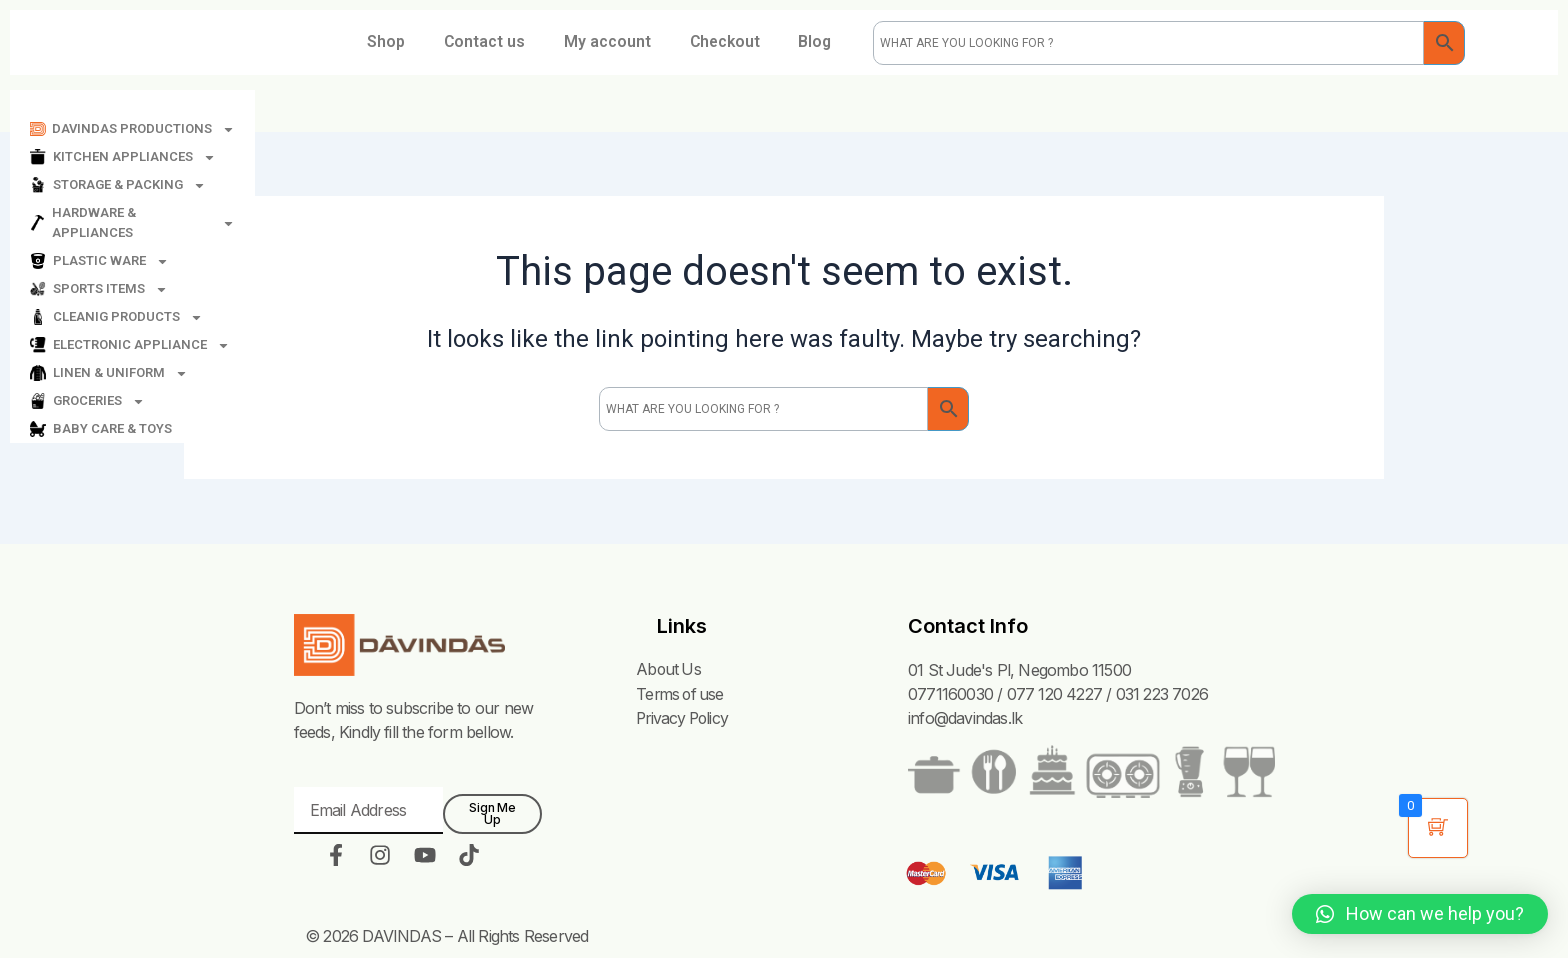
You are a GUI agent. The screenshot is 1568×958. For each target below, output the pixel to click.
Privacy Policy (682, 718)
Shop (418, 42)
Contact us (518, 42)
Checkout (762, 42)
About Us (667, 670)
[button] (1420, 914)
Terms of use (679, 694)
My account (642, 42)
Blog (599, 88)
